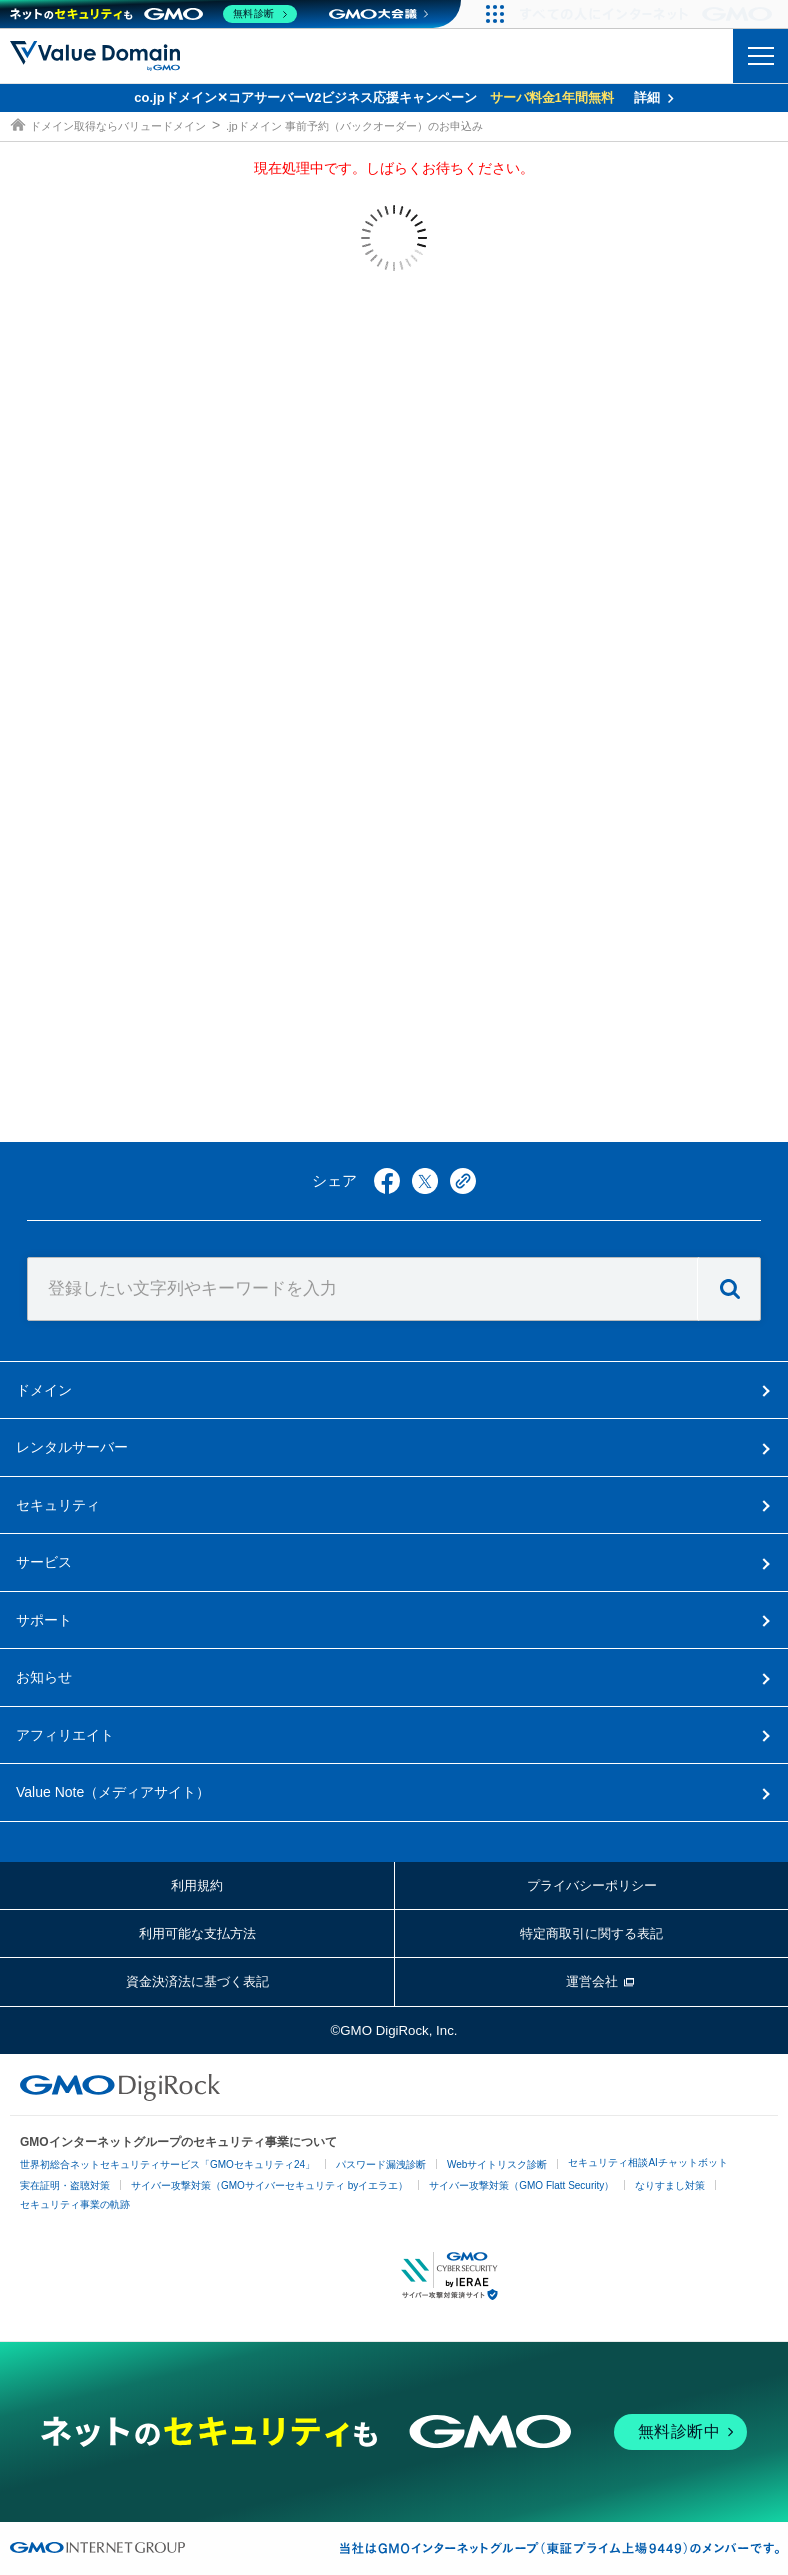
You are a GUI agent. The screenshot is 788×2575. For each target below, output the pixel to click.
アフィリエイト (65, 1735)
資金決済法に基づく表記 (197, 1981)
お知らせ (44, 1677)
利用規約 (197, 1885)
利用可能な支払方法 (197, 1933)
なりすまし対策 (670, 2185)
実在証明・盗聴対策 (65, 2185)
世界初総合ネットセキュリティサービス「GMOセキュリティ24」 (167, 2164)
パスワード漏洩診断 (381, 2164)
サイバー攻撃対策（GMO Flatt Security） (521, 2185)
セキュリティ (58, 1505)
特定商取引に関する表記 (591, 1933)
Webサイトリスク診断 (497, 2164)
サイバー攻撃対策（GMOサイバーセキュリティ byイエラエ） (269, 2185)
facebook (387, 1181)
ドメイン (44, 1390)
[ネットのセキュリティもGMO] (153, 14)
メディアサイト (113, 1792)
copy (463, 1181)
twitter (425, 1181)
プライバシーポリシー (592, 1885)
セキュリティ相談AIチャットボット (647, 2162)
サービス (44, 1562)
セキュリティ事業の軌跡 (75, 2204)
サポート (44, 1620)
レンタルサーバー (72, 1447)
